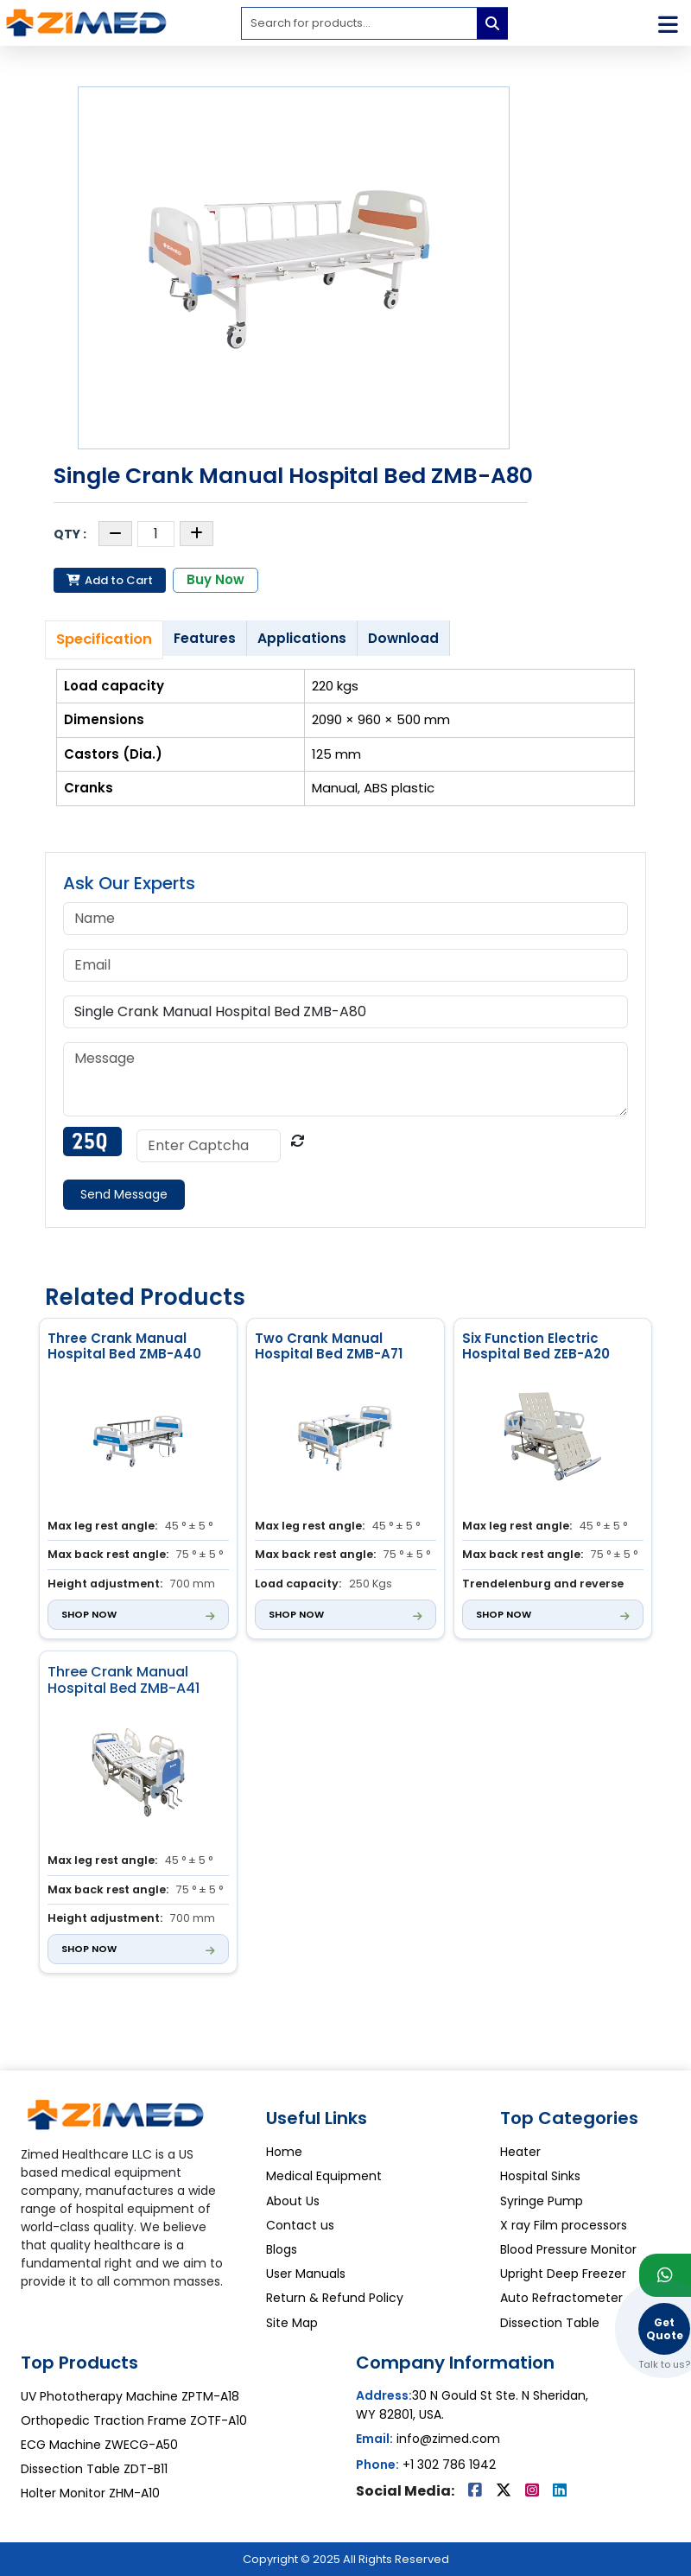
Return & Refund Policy (334, 2297)
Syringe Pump (541, 2201)
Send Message (124, 1194)
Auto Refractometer (561, 2297)
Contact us (300, 2225)
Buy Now (215, 579)
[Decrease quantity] (115, 533)
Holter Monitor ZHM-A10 (90, 2493)
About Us (293, 2201)
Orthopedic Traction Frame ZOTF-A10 (134, 2420)
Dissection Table (549, 2322)
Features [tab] (205, 638)
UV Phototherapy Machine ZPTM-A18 (130, 2396)
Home (284, 2151)
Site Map (292, 2322)
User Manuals (306, 2273)
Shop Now (89, 1614)
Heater (520, 2151)
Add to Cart (110, 580)
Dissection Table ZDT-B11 (94, 2468)
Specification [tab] (104, 639)
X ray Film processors (563, 2225)
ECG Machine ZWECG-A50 (99, 2444)
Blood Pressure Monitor (568, 2249)
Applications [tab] (301, 638)
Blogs (281, 2249)
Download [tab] (403, 638)
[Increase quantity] (196, 533)
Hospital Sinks (540, 2176)
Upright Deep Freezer (563, 2273)
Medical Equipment (324, 2176)
